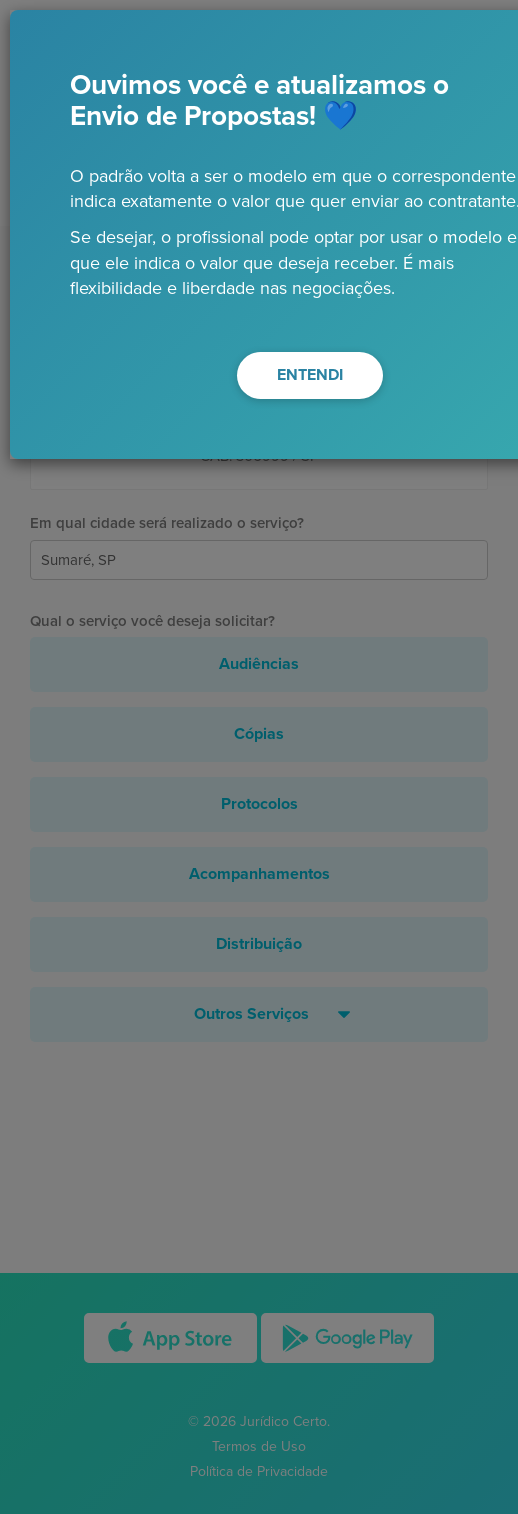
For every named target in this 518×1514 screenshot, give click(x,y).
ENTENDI (310, 375)
